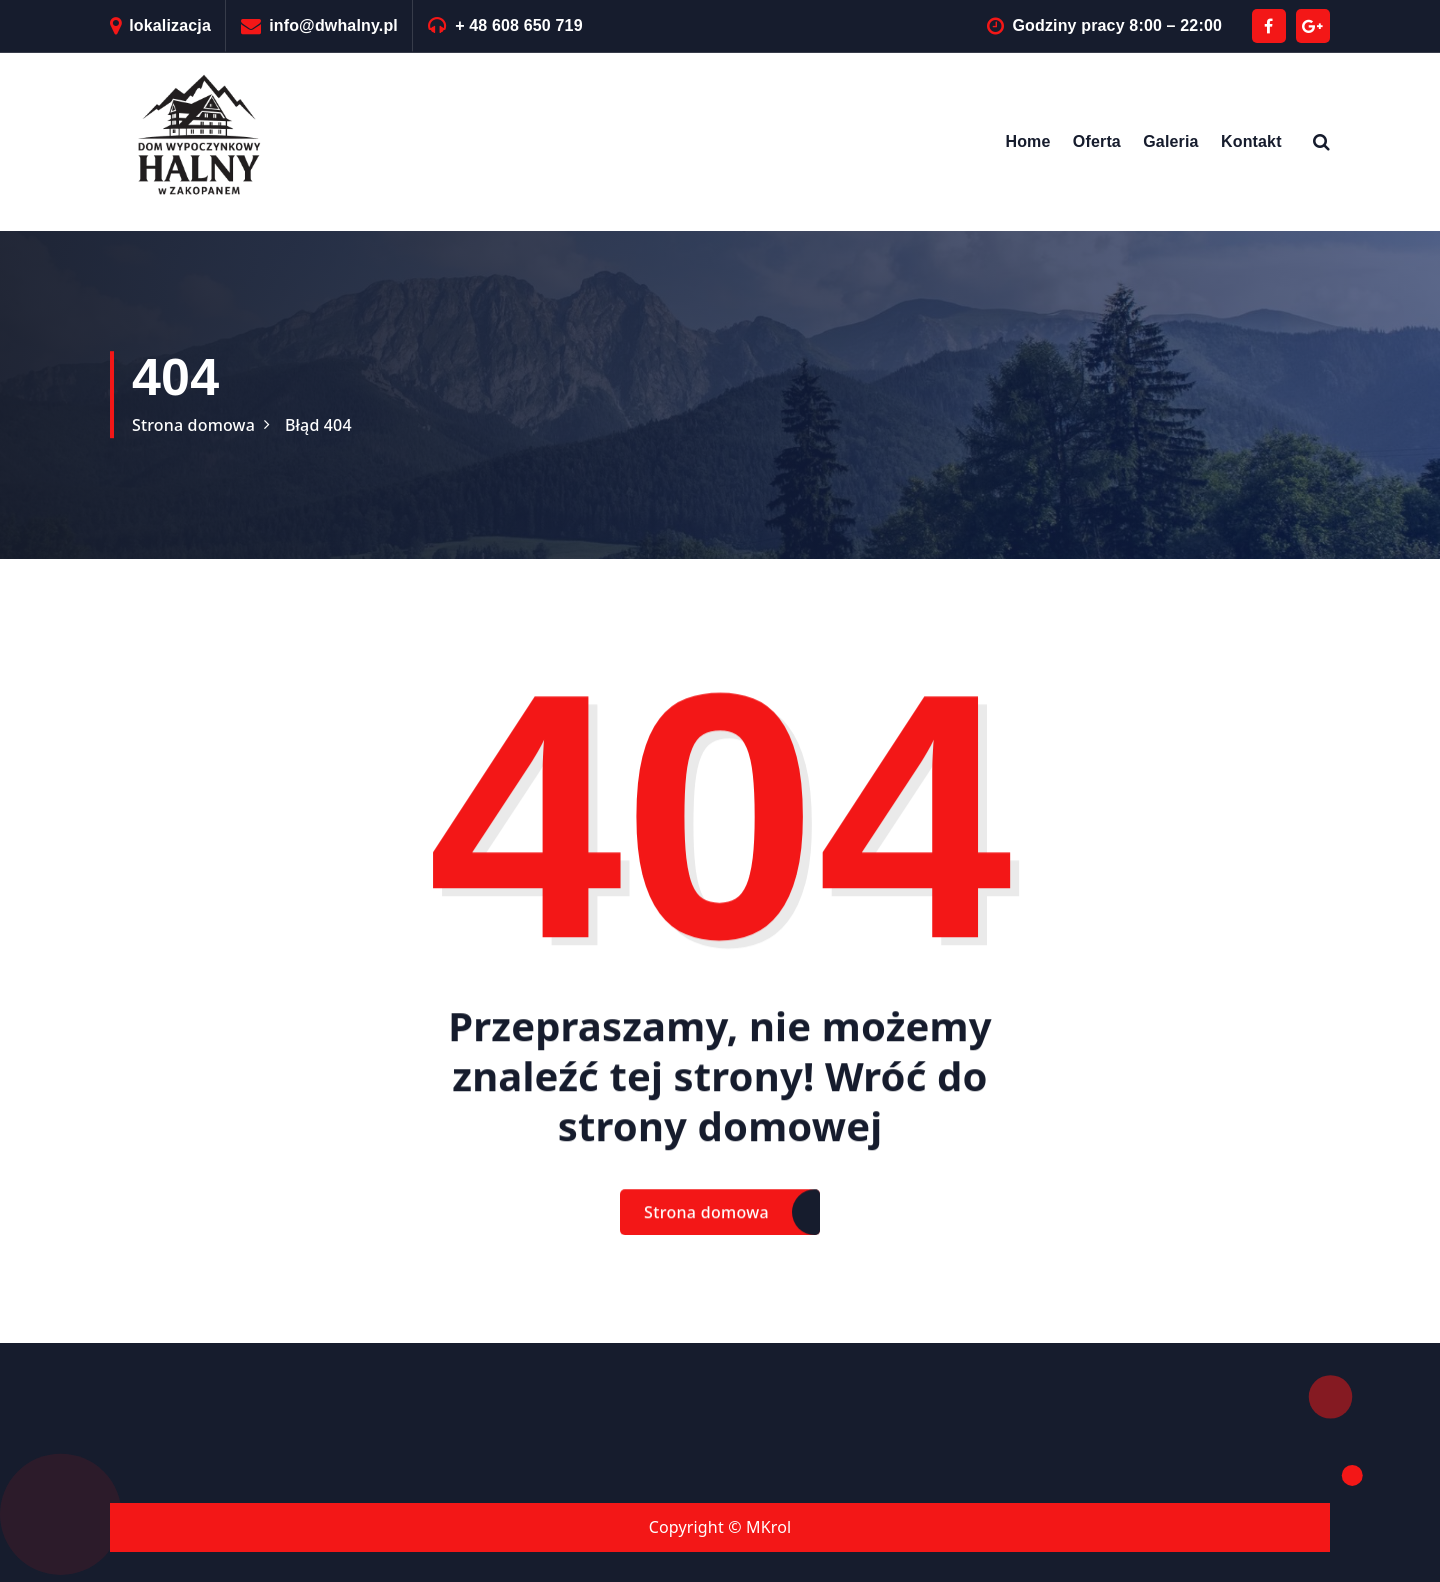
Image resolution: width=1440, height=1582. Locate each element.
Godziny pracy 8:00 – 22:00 (1117, 25)
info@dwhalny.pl (333, 25)
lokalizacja (170, 25)
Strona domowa (193, 425)
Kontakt (1251, 141)
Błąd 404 (318, 425)
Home (1027, 141)
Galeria (1170, 141)
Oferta (1097, 141)
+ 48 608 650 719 (519, 25)
